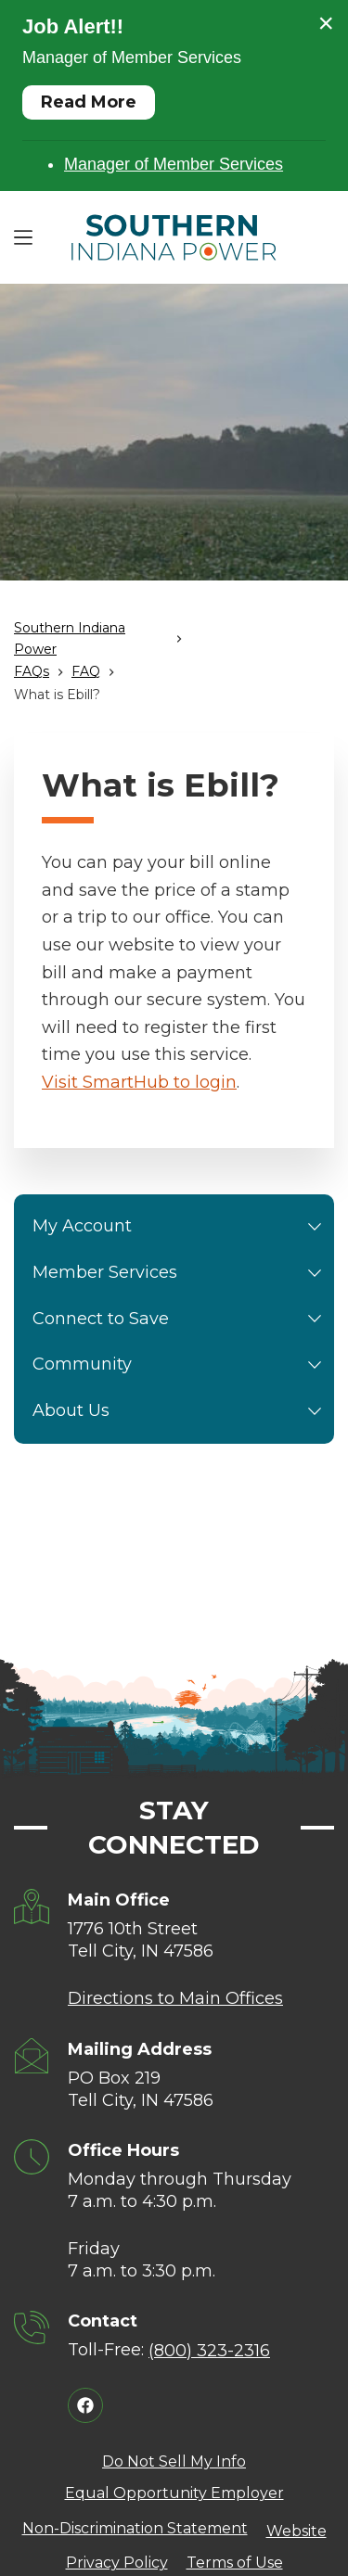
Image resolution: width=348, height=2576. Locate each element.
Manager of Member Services (173, 164)
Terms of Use (235, 2562)
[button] (314, 1227)
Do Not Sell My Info (174, 2461)
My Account (180, 1227)
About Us (180, 1411)
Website (296, 2531)
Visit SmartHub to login (139, 1081)
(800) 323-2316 (209, 2350)
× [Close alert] (325, 23)
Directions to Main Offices (175, 1998)
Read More (88, 102)
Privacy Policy (117, 2562)
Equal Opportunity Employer (174, 2493)
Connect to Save (180, 1319)
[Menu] (23, 237)
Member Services (180, 1273)
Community (180, 1365)
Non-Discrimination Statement (135, 2528)
